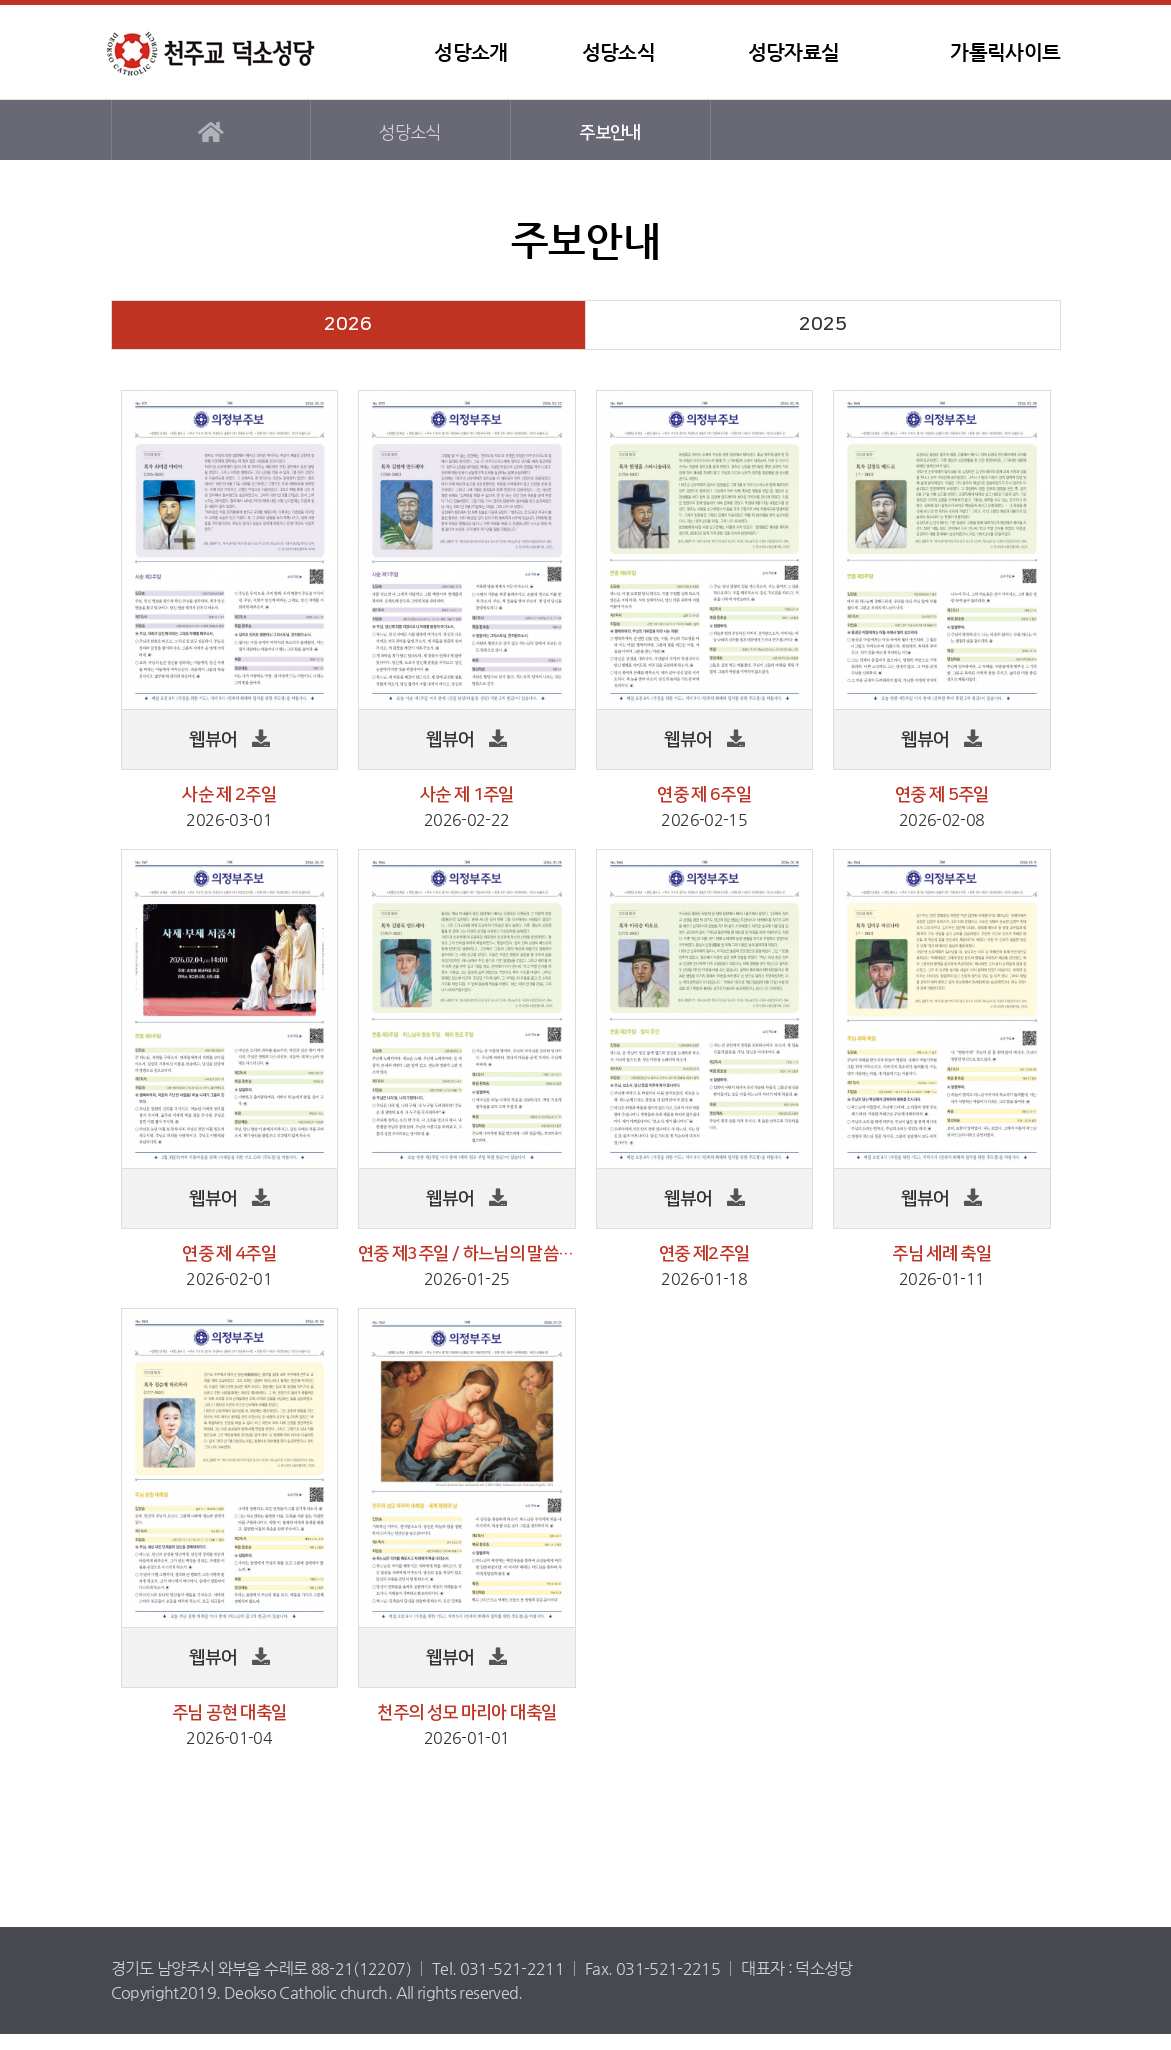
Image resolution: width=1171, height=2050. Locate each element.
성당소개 (470, 52)
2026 (348, 324)
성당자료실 (794, 52)
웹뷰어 (213, 740)
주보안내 (609, 132)
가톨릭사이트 (1005, 52)
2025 (823, 324)
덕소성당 (226, 52)
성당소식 (618, 52)
